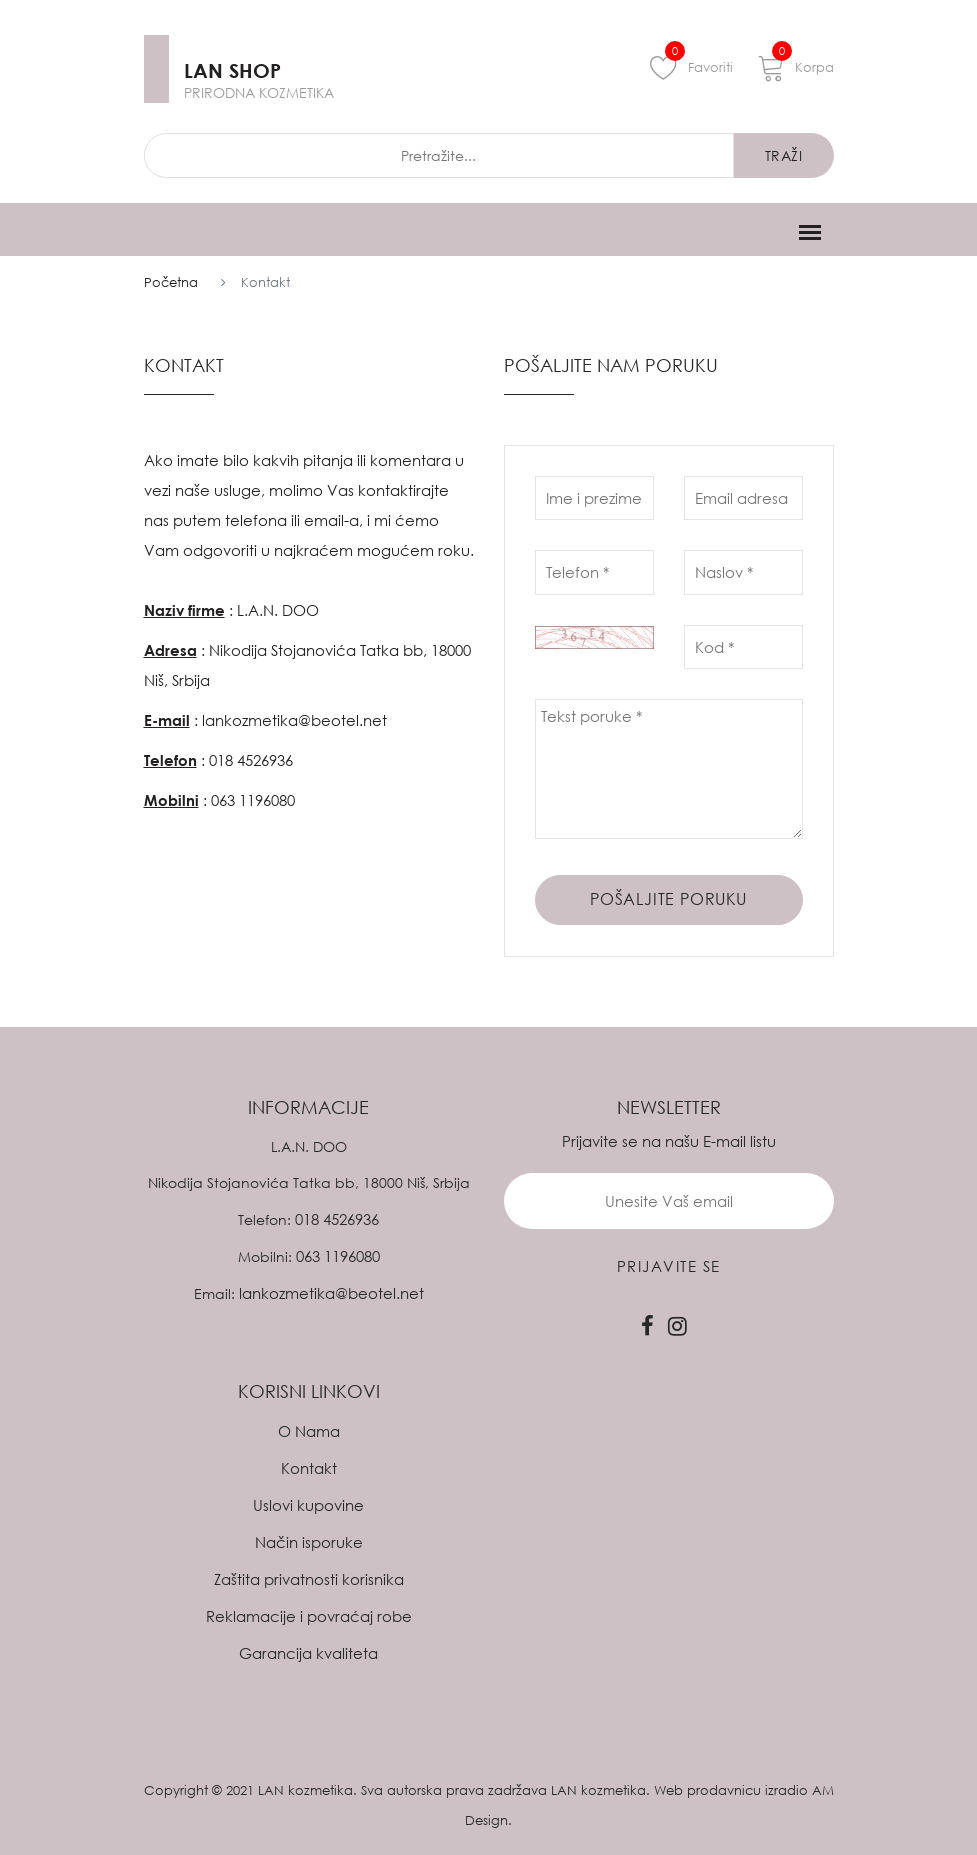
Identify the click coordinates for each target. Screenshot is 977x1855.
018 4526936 (251, 760)
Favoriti (691, 67)
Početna (171, 282)
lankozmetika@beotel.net (294, 720)
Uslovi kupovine (308, 1505)
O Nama (309, 1431)
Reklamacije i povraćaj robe (309, 1616)
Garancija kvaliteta (308, 1653)
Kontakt (309, 1468)
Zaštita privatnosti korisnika (309, 1579)
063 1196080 (253, 800)
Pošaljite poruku (668, 899)
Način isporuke (309, 1542)
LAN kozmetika (305, 1790)
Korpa (795, 67)
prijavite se (669, 1266)
